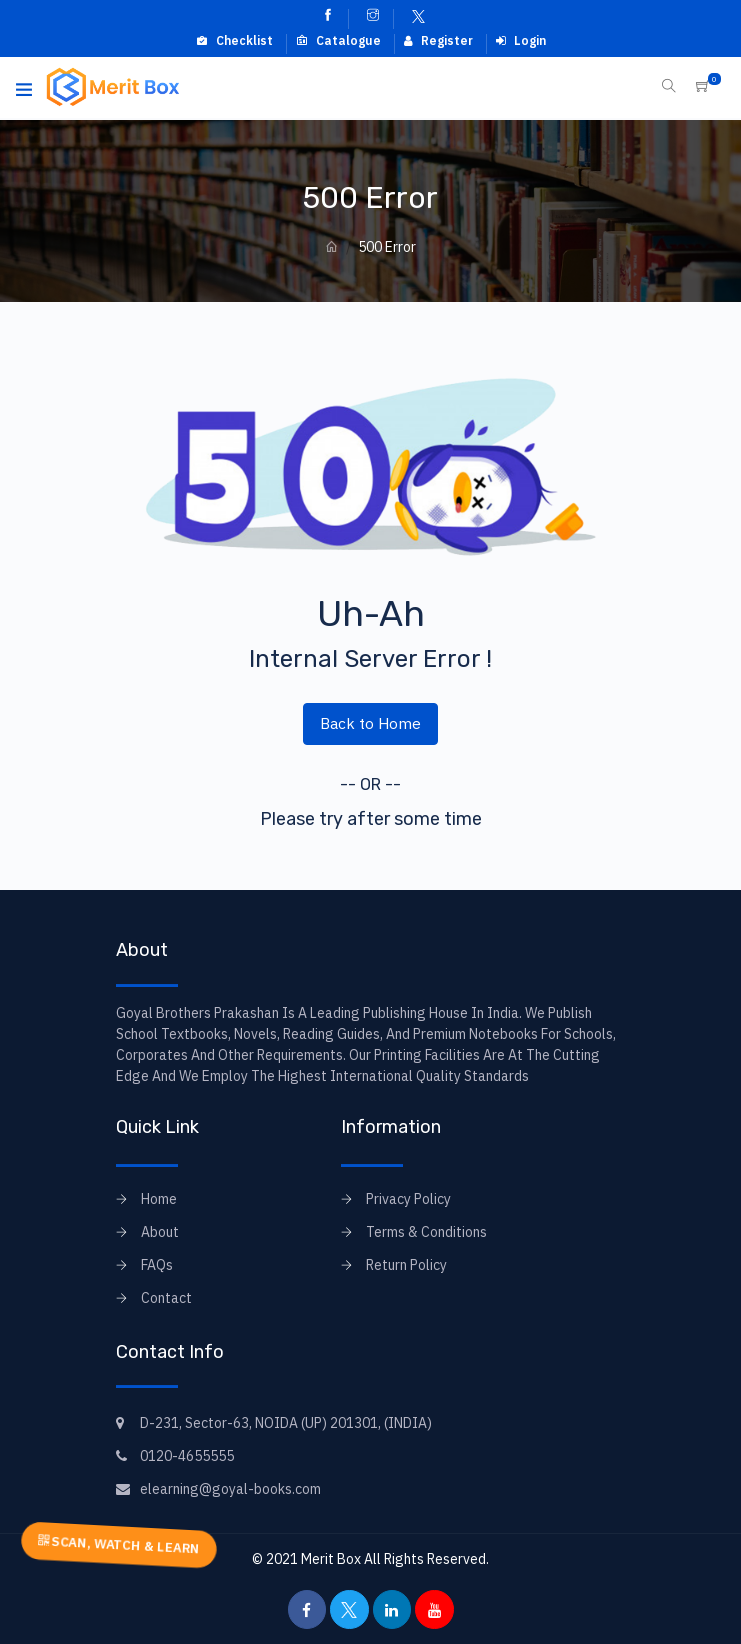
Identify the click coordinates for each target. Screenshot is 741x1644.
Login (521, 40)
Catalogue (338, 40)
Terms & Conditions (426, 1232)
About (160, 1232)
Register (438, 40)
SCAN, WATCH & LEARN (119, 1544)
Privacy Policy (408, 1199)
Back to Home (370, 723)
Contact (166, 1298)
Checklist (234, 40)
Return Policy (406, 1265)
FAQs (157, 1265)
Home (159, 1199)
